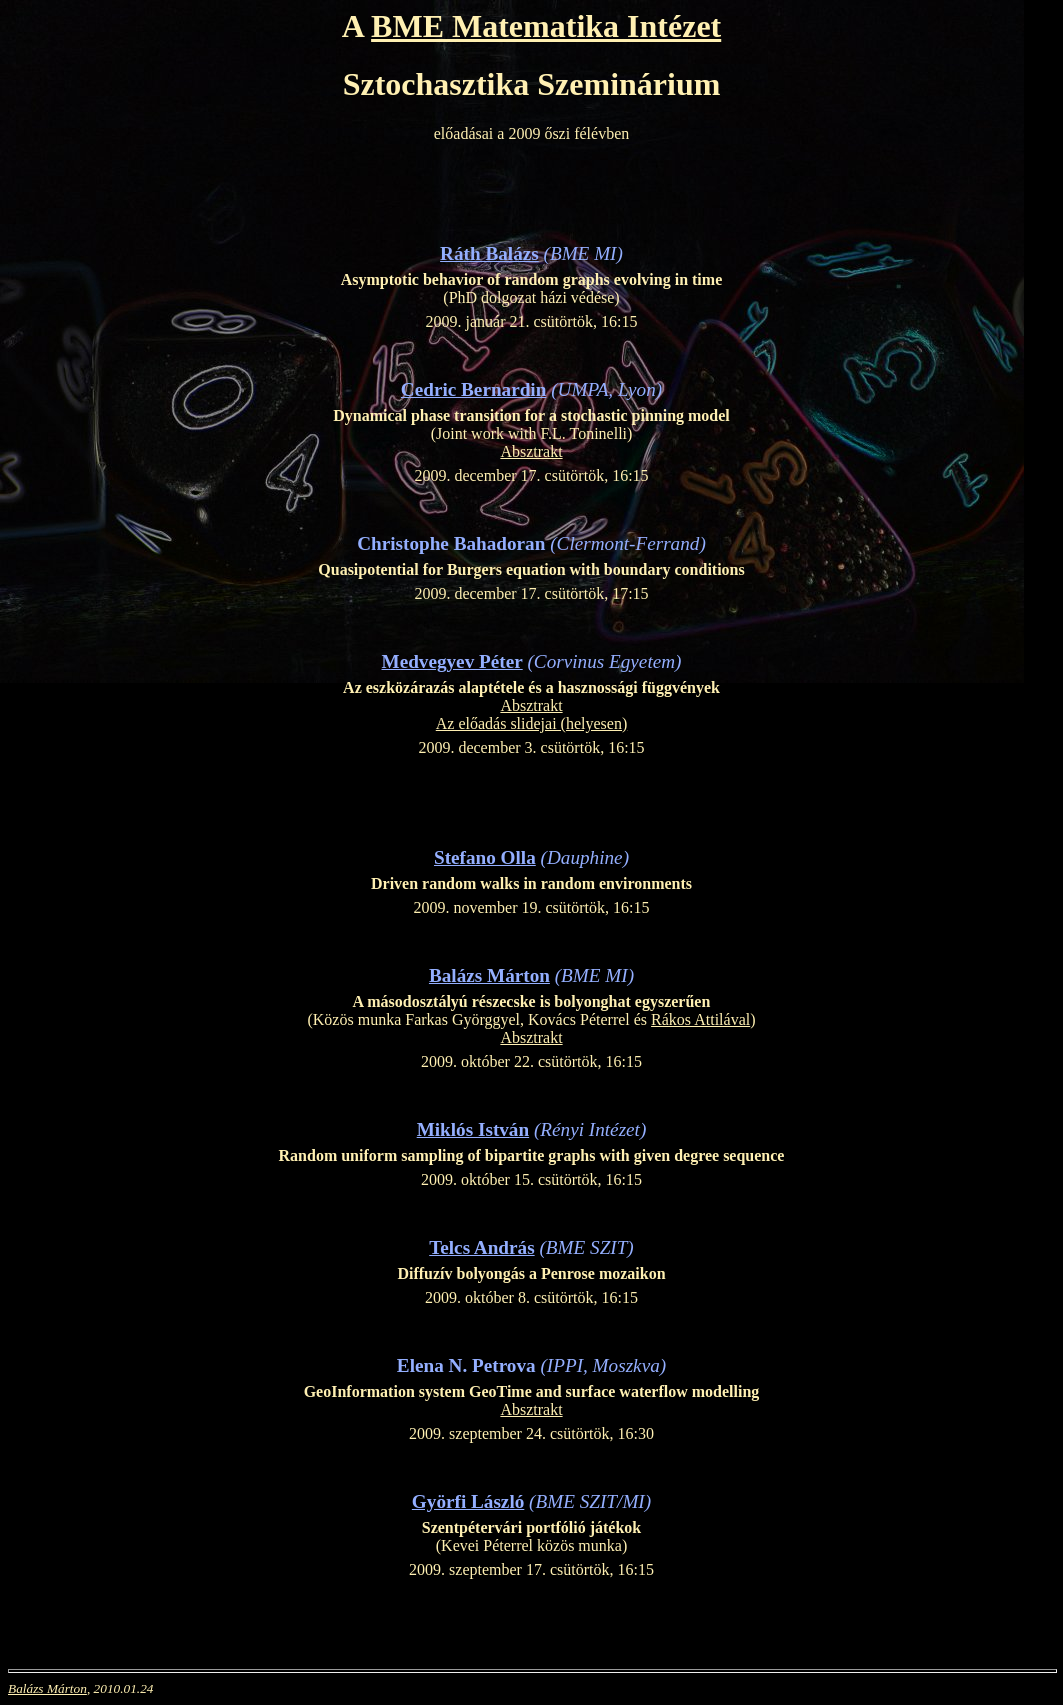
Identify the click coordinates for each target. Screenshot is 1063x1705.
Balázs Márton (489, 975)
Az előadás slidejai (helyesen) (531, 723)
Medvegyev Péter (452, 661)
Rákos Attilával (700, 1019)
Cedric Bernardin (474, 389)
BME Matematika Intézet (546, 26)
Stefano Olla (485, 857)
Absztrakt (531, 451)
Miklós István (473, 1129)
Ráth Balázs (489, 253)
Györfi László (468, 1501)
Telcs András (481, 1247)
